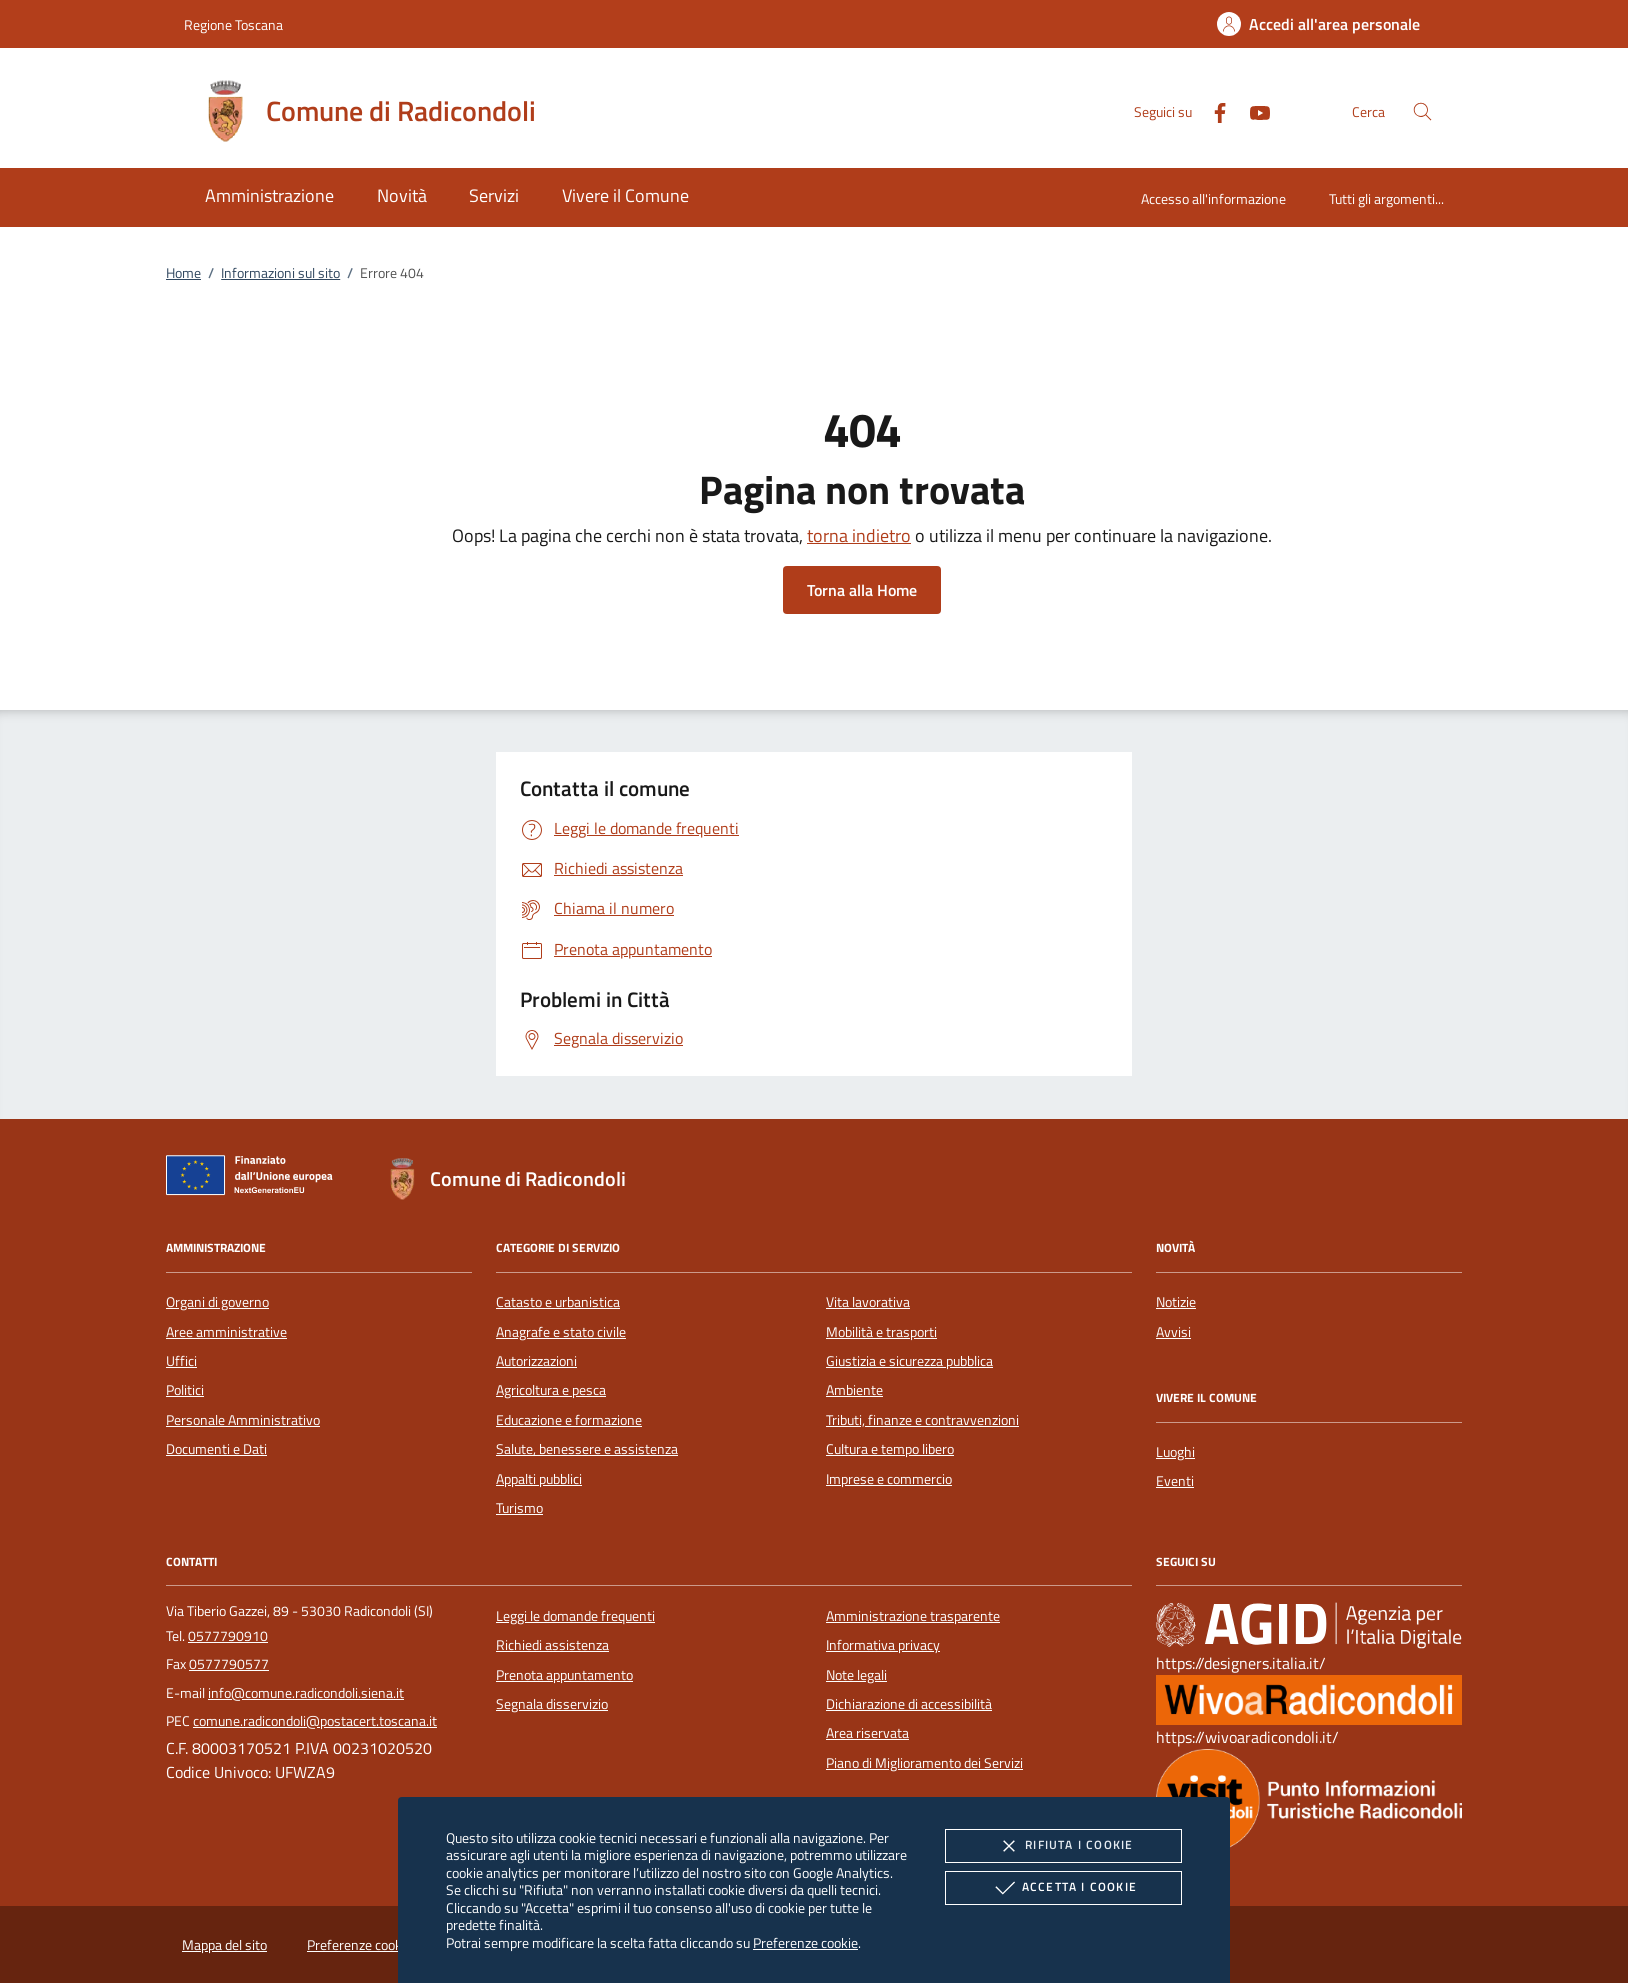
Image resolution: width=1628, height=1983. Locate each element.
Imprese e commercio (889, 1479)
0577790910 (228, 1636)
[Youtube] (1252, 110)
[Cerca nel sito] (1422, 111)
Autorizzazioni (536, 1361)
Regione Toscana (233, 24)
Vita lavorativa (868, 1302)
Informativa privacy (883, 1645)
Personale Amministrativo (243, 1420)
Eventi (1175, 1481)
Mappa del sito (224, 1945)
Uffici (181, 1361)
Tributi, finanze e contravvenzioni (922, 1420)
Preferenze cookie (805, 1942)
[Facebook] (1212, 110)
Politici (185, 1390)
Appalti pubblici (539, 1479)
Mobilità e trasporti (881, 1332)
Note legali (856, 1675)
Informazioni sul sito (280, 273)
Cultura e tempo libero (890, 1449)
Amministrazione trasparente (913, 1616)
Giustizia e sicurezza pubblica (909, 1361)
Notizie (1176, 1302)
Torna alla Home (862, 590)
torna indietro (859, 535)
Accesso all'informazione (1213, 198)
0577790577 (229, 1664)
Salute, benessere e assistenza (587, 1449)
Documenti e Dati (216, 1449)
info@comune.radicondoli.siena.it (306, 1693)
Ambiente (854, 1390)
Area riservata (867, 1733)
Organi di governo (217, 1302)
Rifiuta (1063, 1846)
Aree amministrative (226, 1332)
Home (183, 273)
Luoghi (1175, 1452)
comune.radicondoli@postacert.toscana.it (315, 1721)
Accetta (1063, 1888)
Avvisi (1173, 1332)
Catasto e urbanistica (558, 1302)
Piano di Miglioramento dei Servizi (924, 1763)
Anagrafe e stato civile (561, 1332)
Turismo (519, 1508)
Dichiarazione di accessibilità (909, 1704)
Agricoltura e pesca (551, 1390)
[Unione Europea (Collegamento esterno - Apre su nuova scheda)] (255, 1179)
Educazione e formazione (569, 1420)
